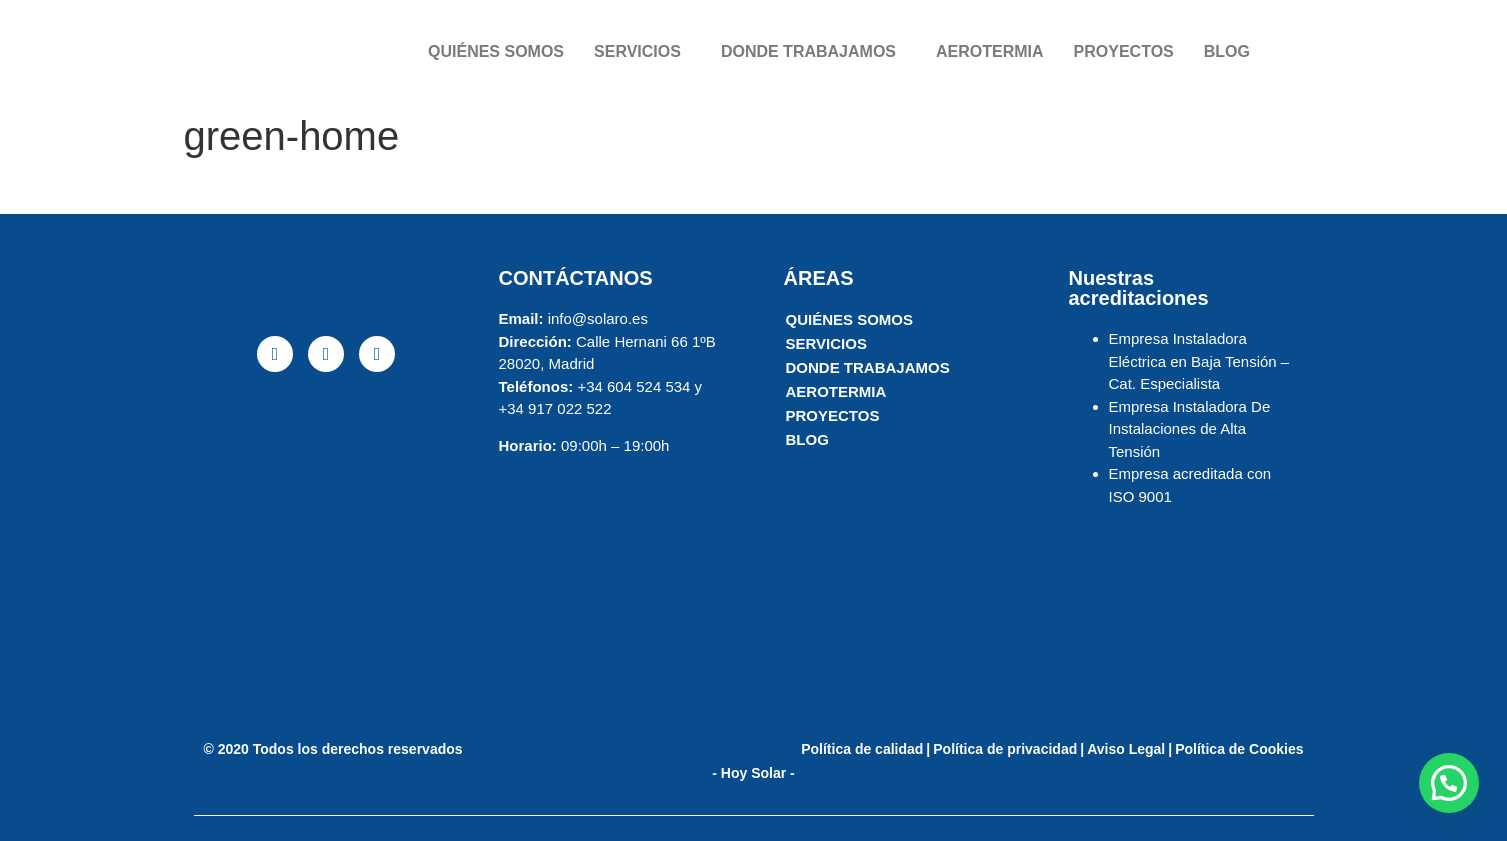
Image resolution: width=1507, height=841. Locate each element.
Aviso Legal (1126, 749)
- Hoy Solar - (753, 773)
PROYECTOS (1124, 51)
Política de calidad (862, 749)
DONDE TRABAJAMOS (808, 51)
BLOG (1227, 51)
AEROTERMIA (990, 51)
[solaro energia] (326, 542)
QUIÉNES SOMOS (496, 51)
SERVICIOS (637, 51)
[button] (1449, 783)
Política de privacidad (1005, 749)
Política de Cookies (1239, 749)
